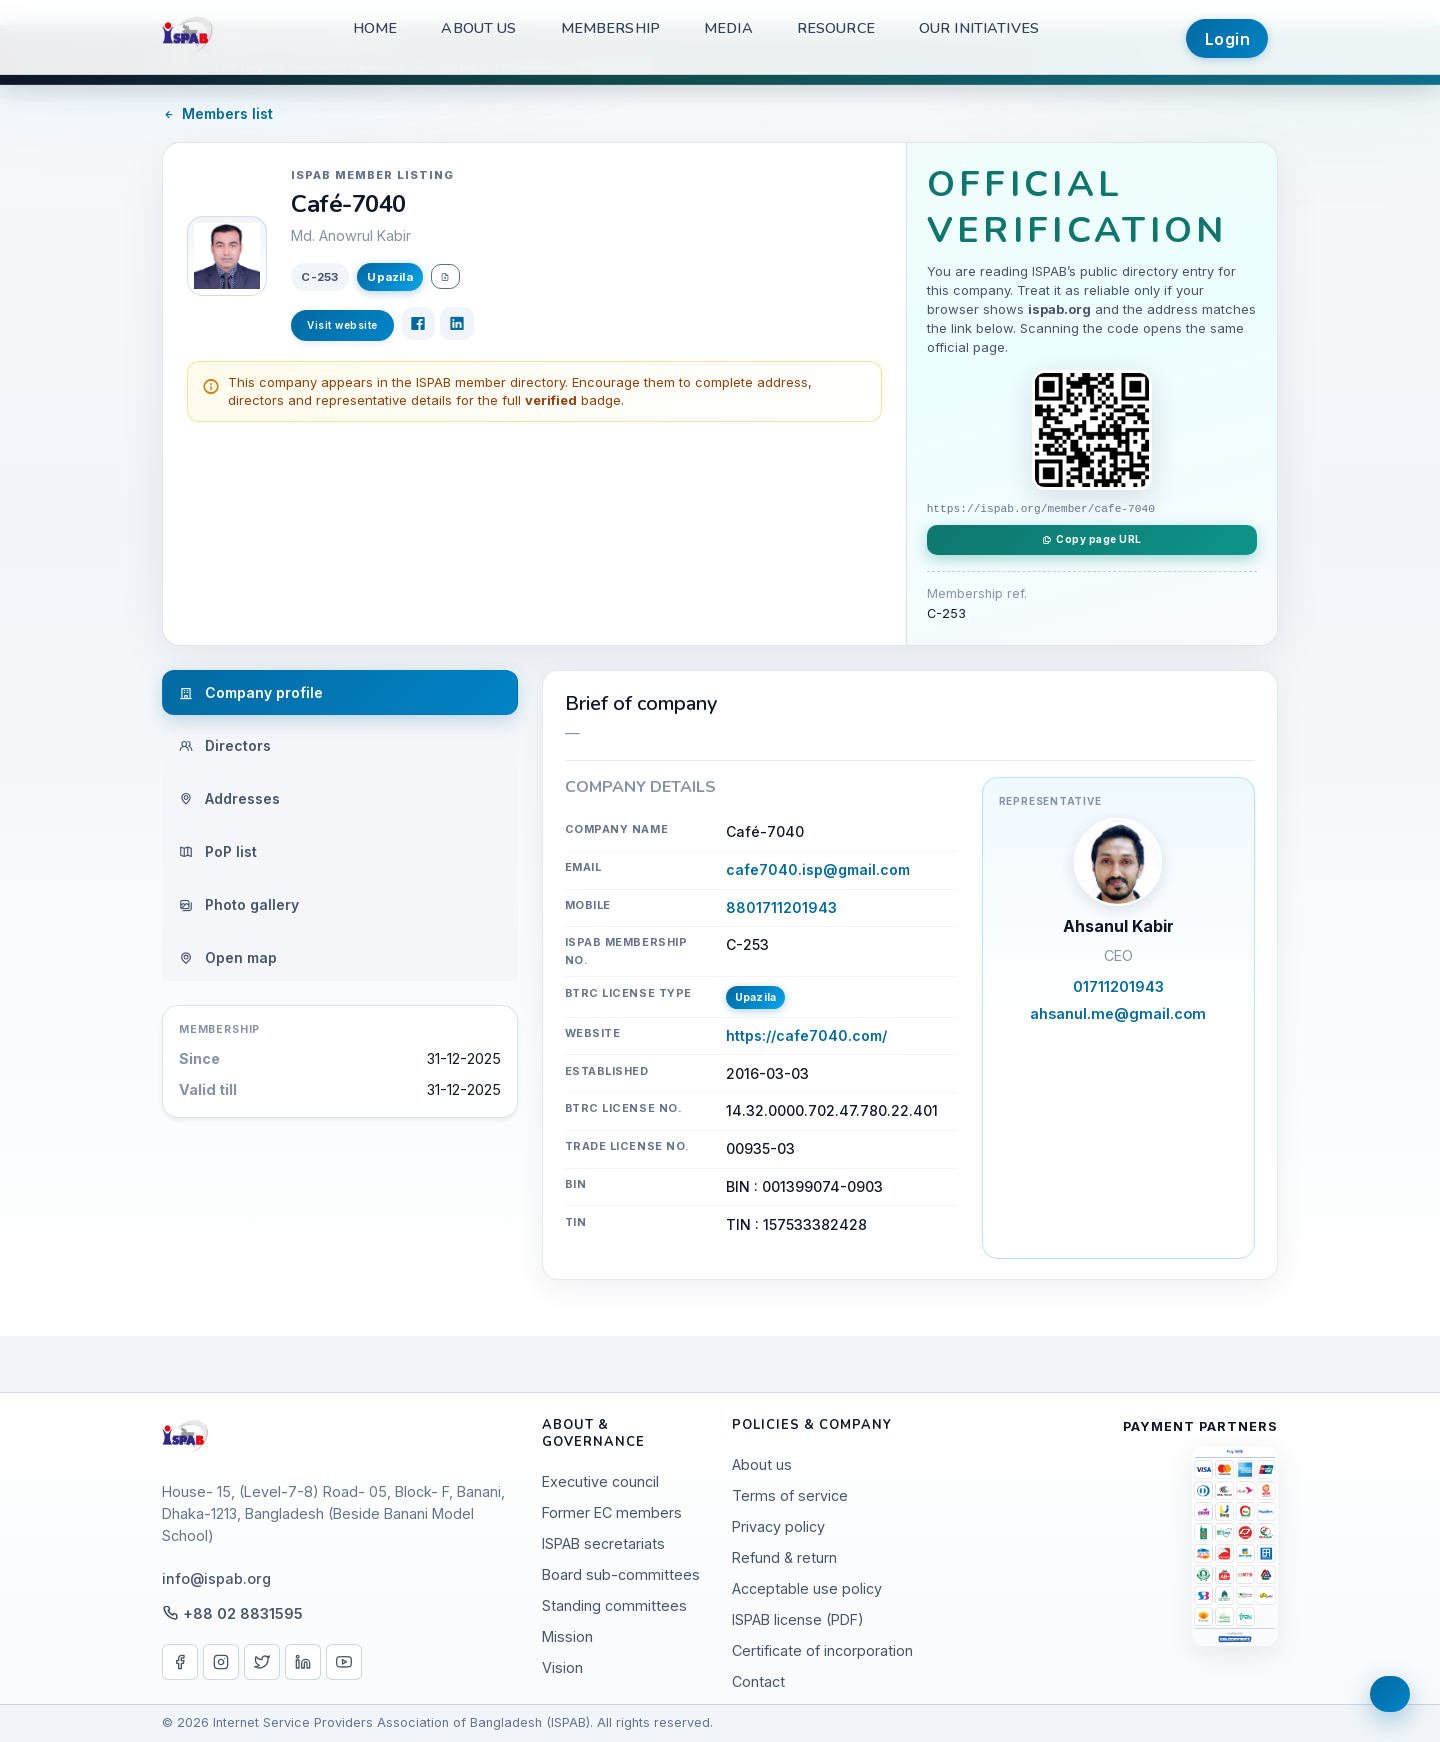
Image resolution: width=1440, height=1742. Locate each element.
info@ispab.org (216, 1578)
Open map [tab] (228, 957)
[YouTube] (344, 1662)
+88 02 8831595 (243, 1613)
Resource (836, 28)
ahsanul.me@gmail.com (1118, 1013)
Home (375, 28)
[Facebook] (419, 324)
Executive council (600, 1481)
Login (1228, 39)
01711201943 (1118, 986)
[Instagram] (221, 1662)
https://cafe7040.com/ (806, 1035)
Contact (758, 1681)
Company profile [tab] (251, 692)
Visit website (342, 325)
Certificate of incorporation (822, 1650)
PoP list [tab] (218, 851)
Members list (217, 114)
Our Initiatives (979, 28)
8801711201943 (781, 907)
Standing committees (614, 1605)
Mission (567, 1636)
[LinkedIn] (457, 324)
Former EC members (612, 1512)
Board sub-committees (621, 1574)
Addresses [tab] (229, 798)
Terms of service (790, 1495)
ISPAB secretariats (603, 1543)
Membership (610, 28)
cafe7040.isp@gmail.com (818, 869)
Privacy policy (778, 1526)
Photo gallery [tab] (239, 904)
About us (478, 28)
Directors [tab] (225, 745)
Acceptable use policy (807, 1588)
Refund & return (784, 1557)
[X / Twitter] (262, 1662)
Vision (562, 1667)
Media (728, 28)
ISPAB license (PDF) (798, 1619)
